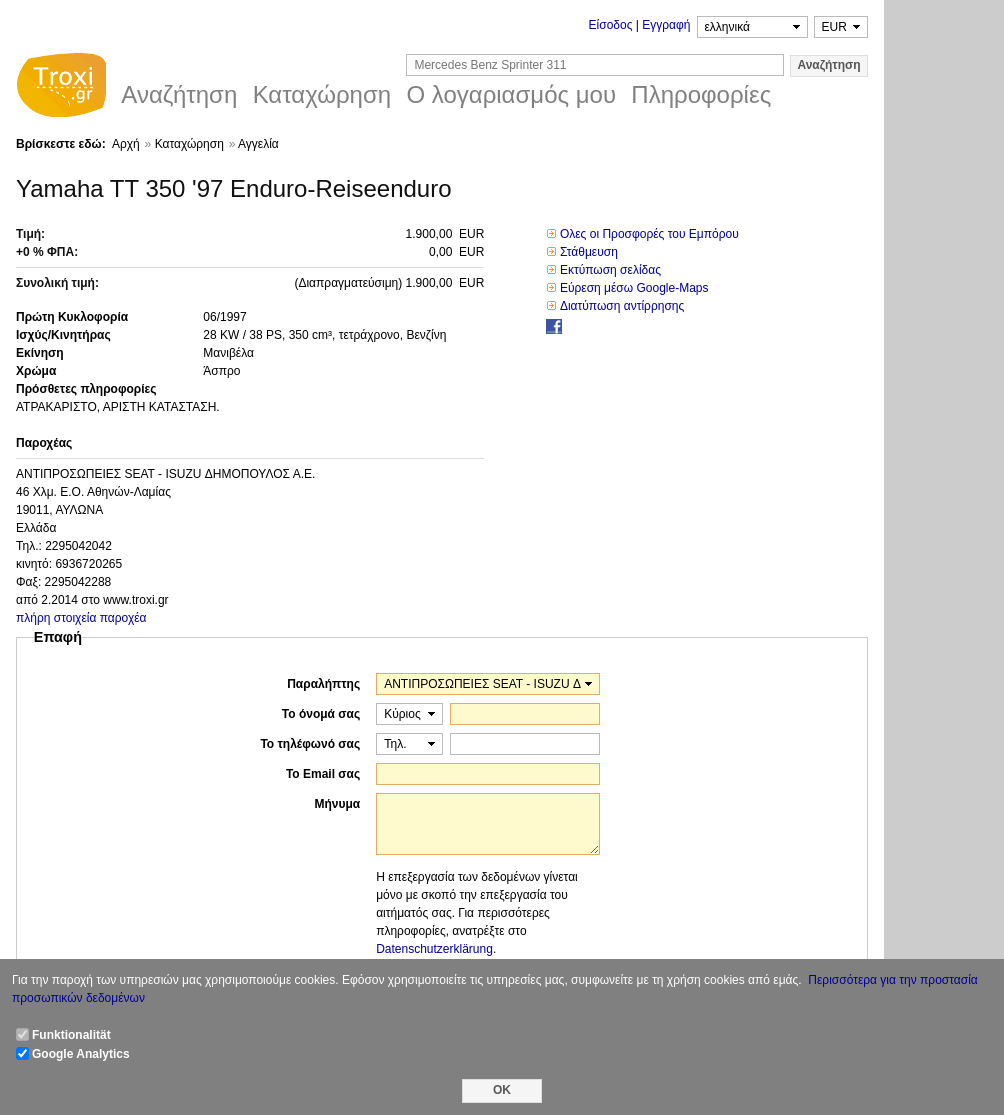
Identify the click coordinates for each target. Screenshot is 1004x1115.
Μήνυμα (337, 804)
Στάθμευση (589, 252)
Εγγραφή (666, 25)
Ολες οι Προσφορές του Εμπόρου (649, 234)
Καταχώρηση (189, 144)
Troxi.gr (61, 88)
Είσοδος (611, 25)
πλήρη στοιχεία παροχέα (81, 618)
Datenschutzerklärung (434, 949)
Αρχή (126, 144)
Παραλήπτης (323, 684)
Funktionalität (71, 1035)
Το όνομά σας (321, 714)
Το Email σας (323, 774)
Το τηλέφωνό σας (310, 744)
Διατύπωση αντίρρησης (622, 306)
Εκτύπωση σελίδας (610, 270)
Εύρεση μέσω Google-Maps (634, 288)
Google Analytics (81, 1054)
